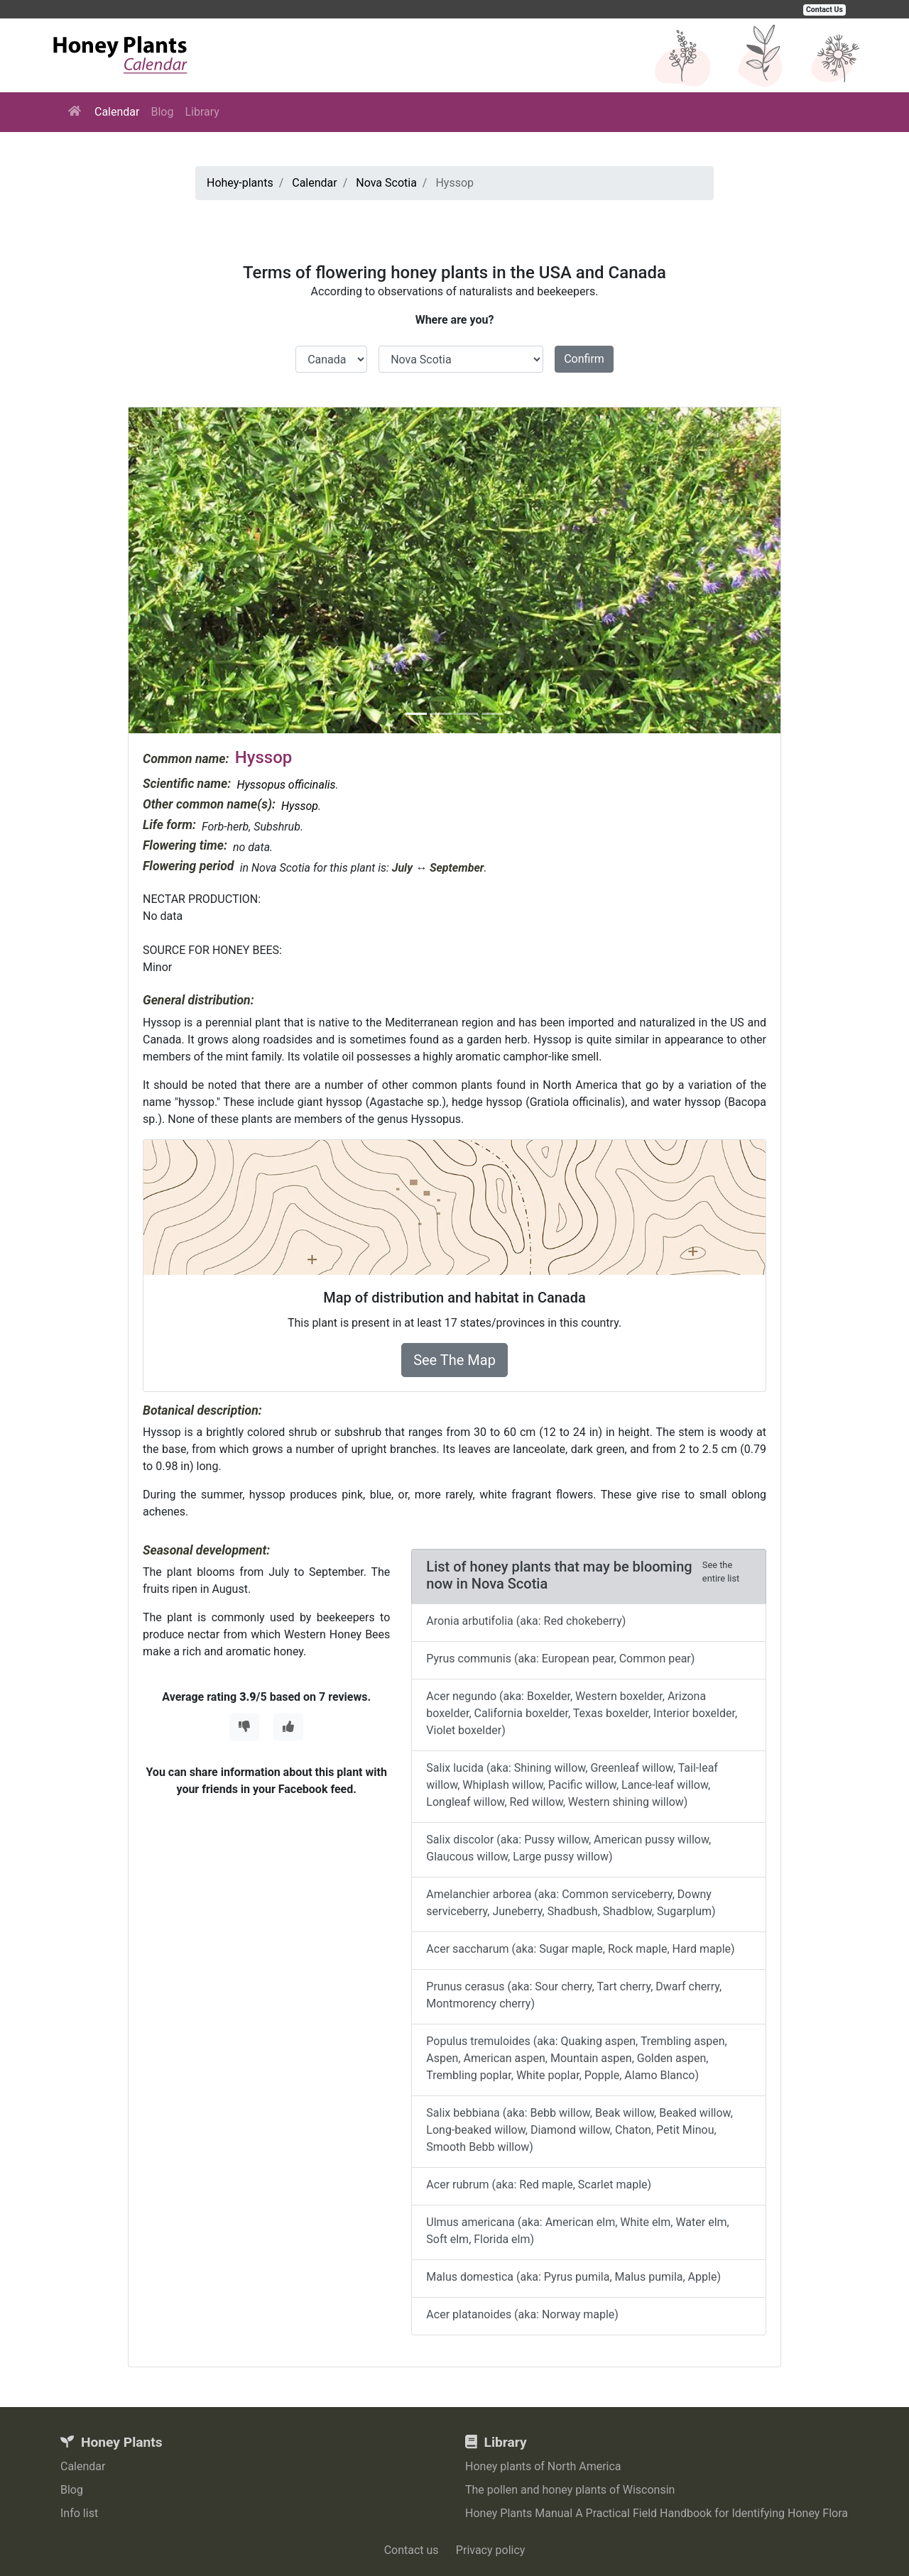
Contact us (411, 2550)
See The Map (454, 1360)
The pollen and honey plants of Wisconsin (570, 2489)
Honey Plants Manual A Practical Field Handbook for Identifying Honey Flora (656, 2513)
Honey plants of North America (543, 2466)
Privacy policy (491, 2550)
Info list (79, 2513)
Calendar (116, 112)
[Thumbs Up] (288, 1727)
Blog (162, 112)
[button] (178, 570)
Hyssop (299, 806)
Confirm (584, 359)
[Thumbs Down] (244, 1727)
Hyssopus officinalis (285, 784)
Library (202, 112)
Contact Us (824, 9)
